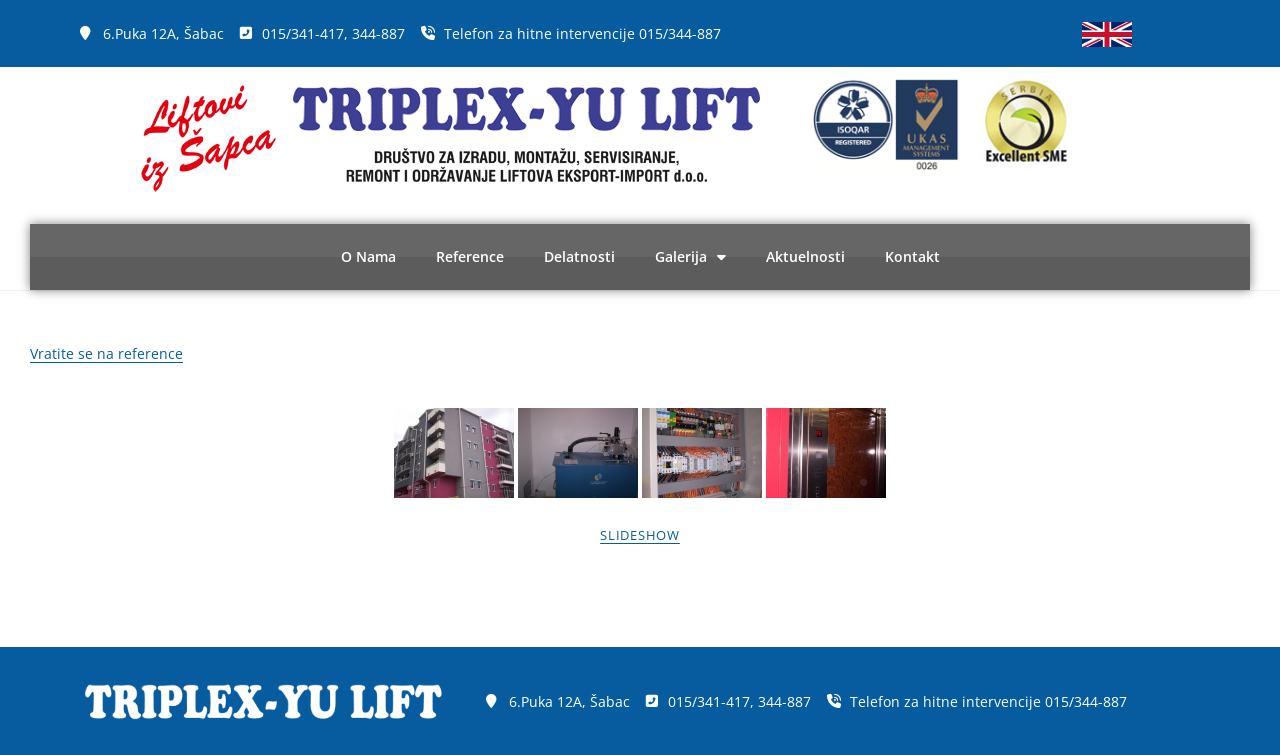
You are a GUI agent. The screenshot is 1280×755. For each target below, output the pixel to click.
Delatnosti (579, 256)
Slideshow (640, 535)
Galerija (690, 257)
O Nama (368, 256)
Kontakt (912, 256)
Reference (470, 256)
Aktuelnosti (805, 256)
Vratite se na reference (106, 353)
